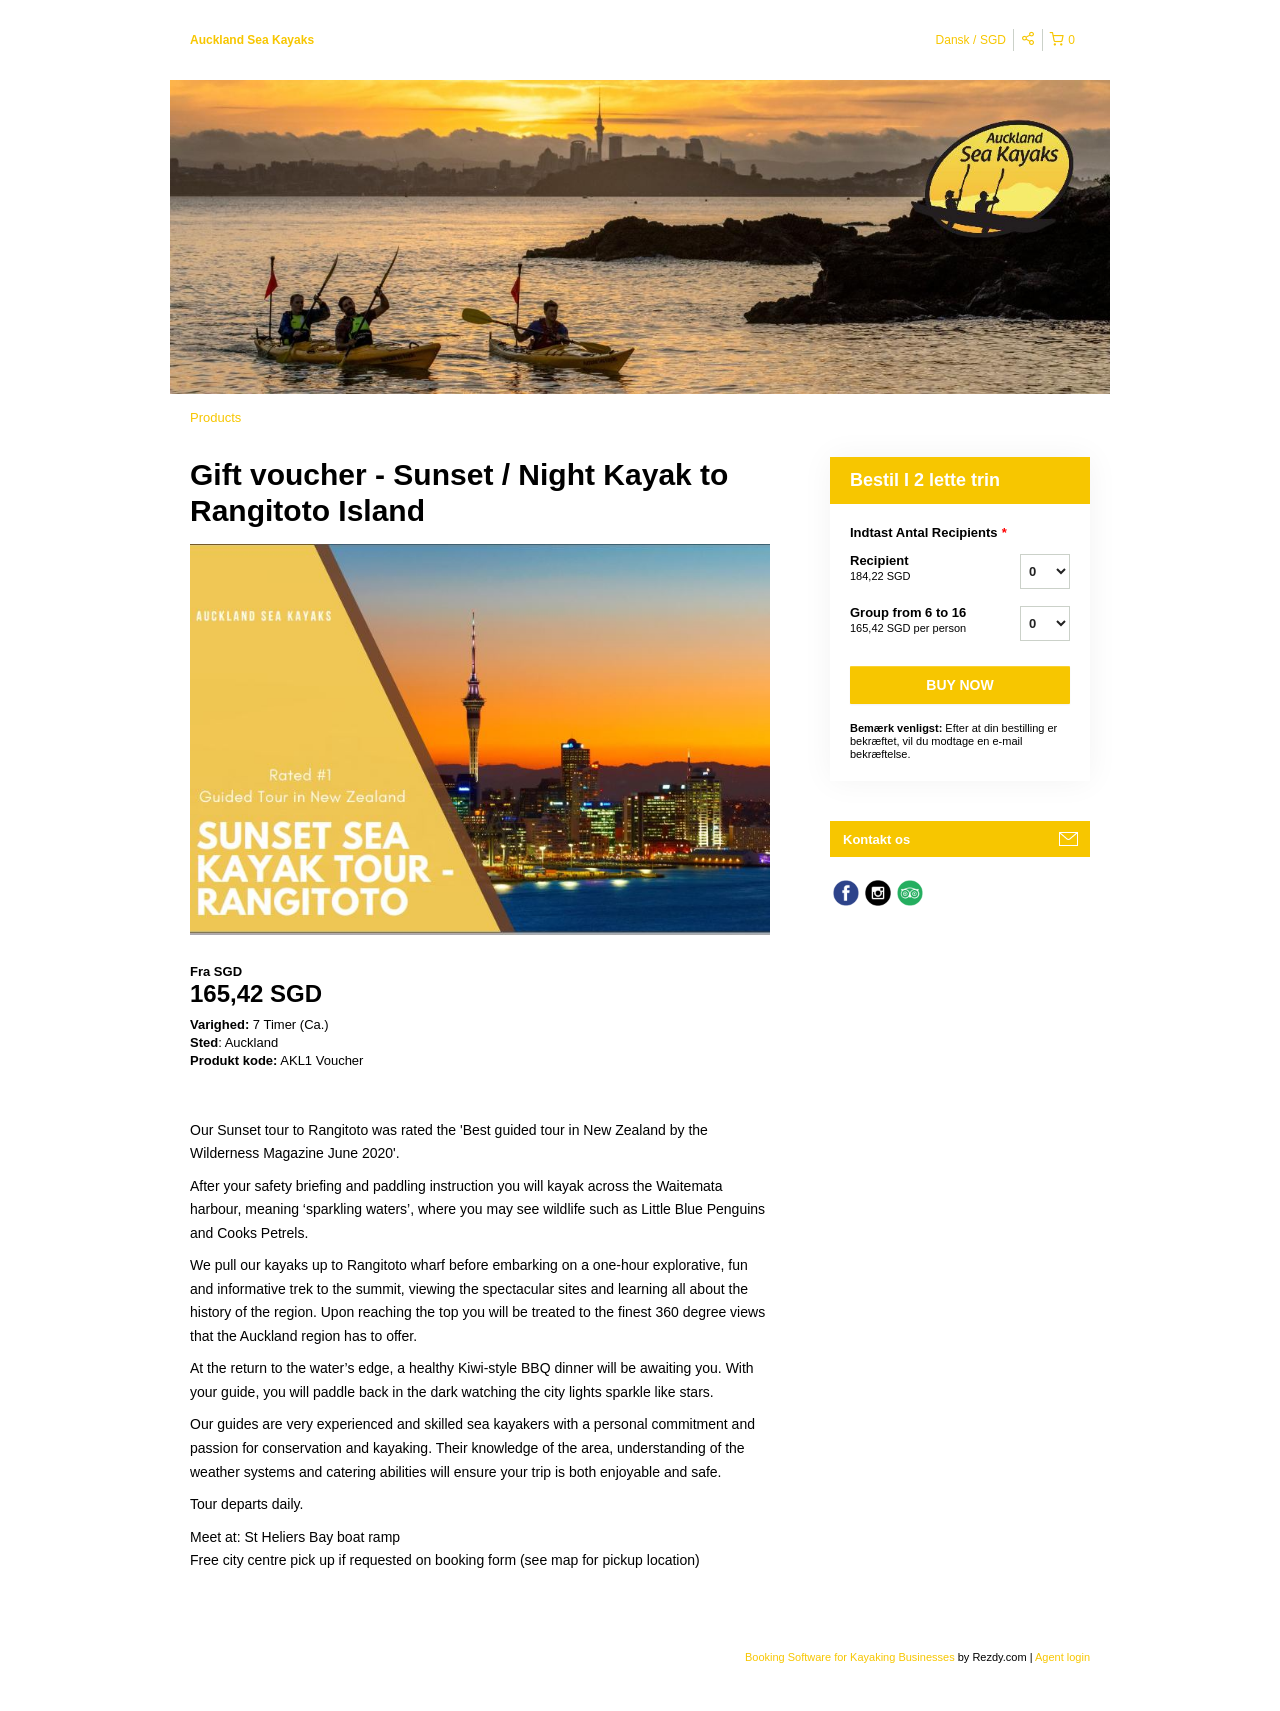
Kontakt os (876, 839)
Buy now (959, 685)
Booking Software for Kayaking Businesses (851, 1657)
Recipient (910, 569)
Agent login (1062, 1657)
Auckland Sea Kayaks (252, 40)
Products (215, 417)
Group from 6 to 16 (910, 621)
